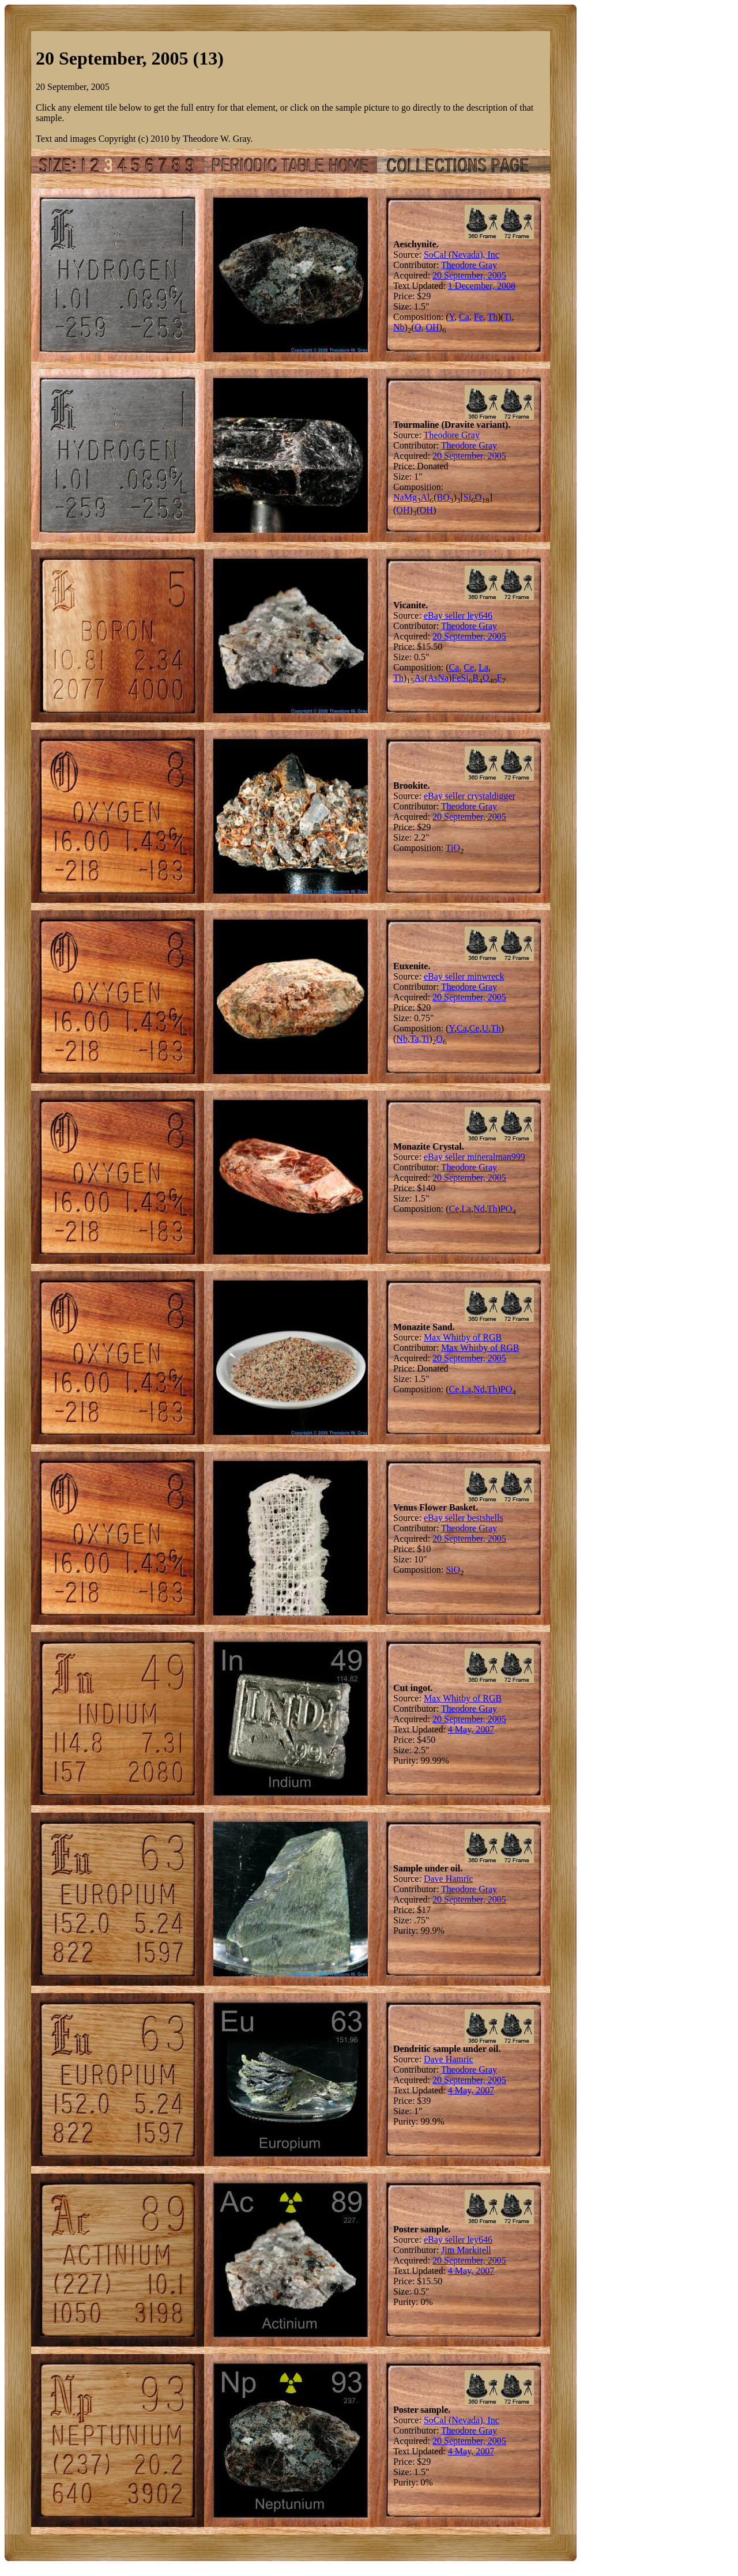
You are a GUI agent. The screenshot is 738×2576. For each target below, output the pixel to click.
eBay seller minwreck (464, 976)
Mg (410, 497)
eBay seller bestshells (463, 1518)
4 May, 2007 (471, 1729)
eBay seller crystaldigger (469, 796)
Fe (478, 317)
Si (467, 497)
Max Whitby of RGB (463, 1337)
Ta (414, 1039)
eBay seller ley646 (458, 615)
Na (398, 497)
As (419, 678)
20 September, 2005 (469, 275)
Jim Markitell (466, 2250)
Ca (464, 317)
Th (492, 317)
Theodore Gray (469, 265)
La (483, 667)
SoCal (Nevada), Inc (461, 254)
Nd (479, 1209)
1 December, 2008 (481, 286)
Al (425, 497)
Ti (508, 317)
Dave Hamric (448, 1879)
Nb (399, 327)
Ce (469, 667)
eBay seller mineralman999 (474, 1157)
